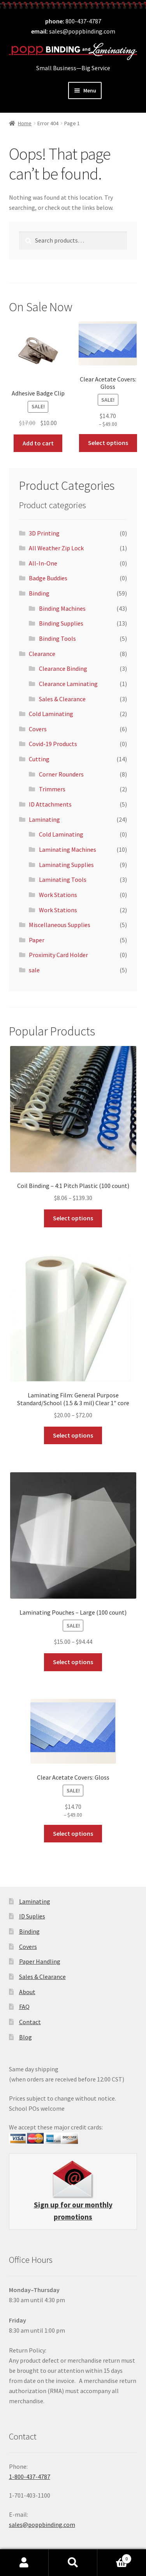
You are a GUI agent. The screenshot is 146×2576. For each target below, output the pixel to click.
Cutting (39, 759)
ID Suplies (32, 1916)
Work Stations (58, 895)
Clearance (42, 654)
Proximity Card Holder (58, 955)
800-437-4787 (83, 21)
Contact (30, 2022)
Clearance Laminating (68, 684)
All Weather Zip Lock (56, 548)
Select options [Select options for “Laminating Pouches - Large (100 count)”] (73, 1662)
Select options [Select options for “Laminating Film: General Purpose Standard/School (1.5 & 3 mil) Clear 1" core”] (73, 1435)
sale (34, 970)
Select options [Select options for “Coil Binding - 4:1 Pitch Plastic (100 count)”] (73, 1218)
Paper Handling (39, 1961)
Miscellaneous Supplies (59, 925)
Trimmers (52, 789)
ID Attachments (50, 804)
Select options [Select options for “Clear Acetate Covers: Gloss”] (108, 443)
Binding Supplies (61, 623)
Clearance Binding (63, 668)
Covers (38, 729)
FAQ (24, 2006)
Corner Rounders (61, 774)
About (27, 1992)
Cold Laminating (51, 714)
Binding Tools (57, 638)
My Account (24, 2562)
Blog (25, 2037)
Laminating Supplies (66, 865)
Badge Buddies (48, 578)
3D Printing (44, 533)
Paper (36, 940)
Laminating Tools (62, 879)
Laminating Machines (67, 849)
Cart (114, 2557)
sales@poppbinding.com (82, 31)
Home (25, 123)
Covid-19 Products (53, 744)
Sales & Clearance (62, 699)
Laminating (44, 819)
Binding (39, 593)
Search (73, 2562)
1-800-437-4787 (29, 2476)
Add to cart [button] (38, 443)
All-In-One (43, 563)
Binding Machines (62, 608)
